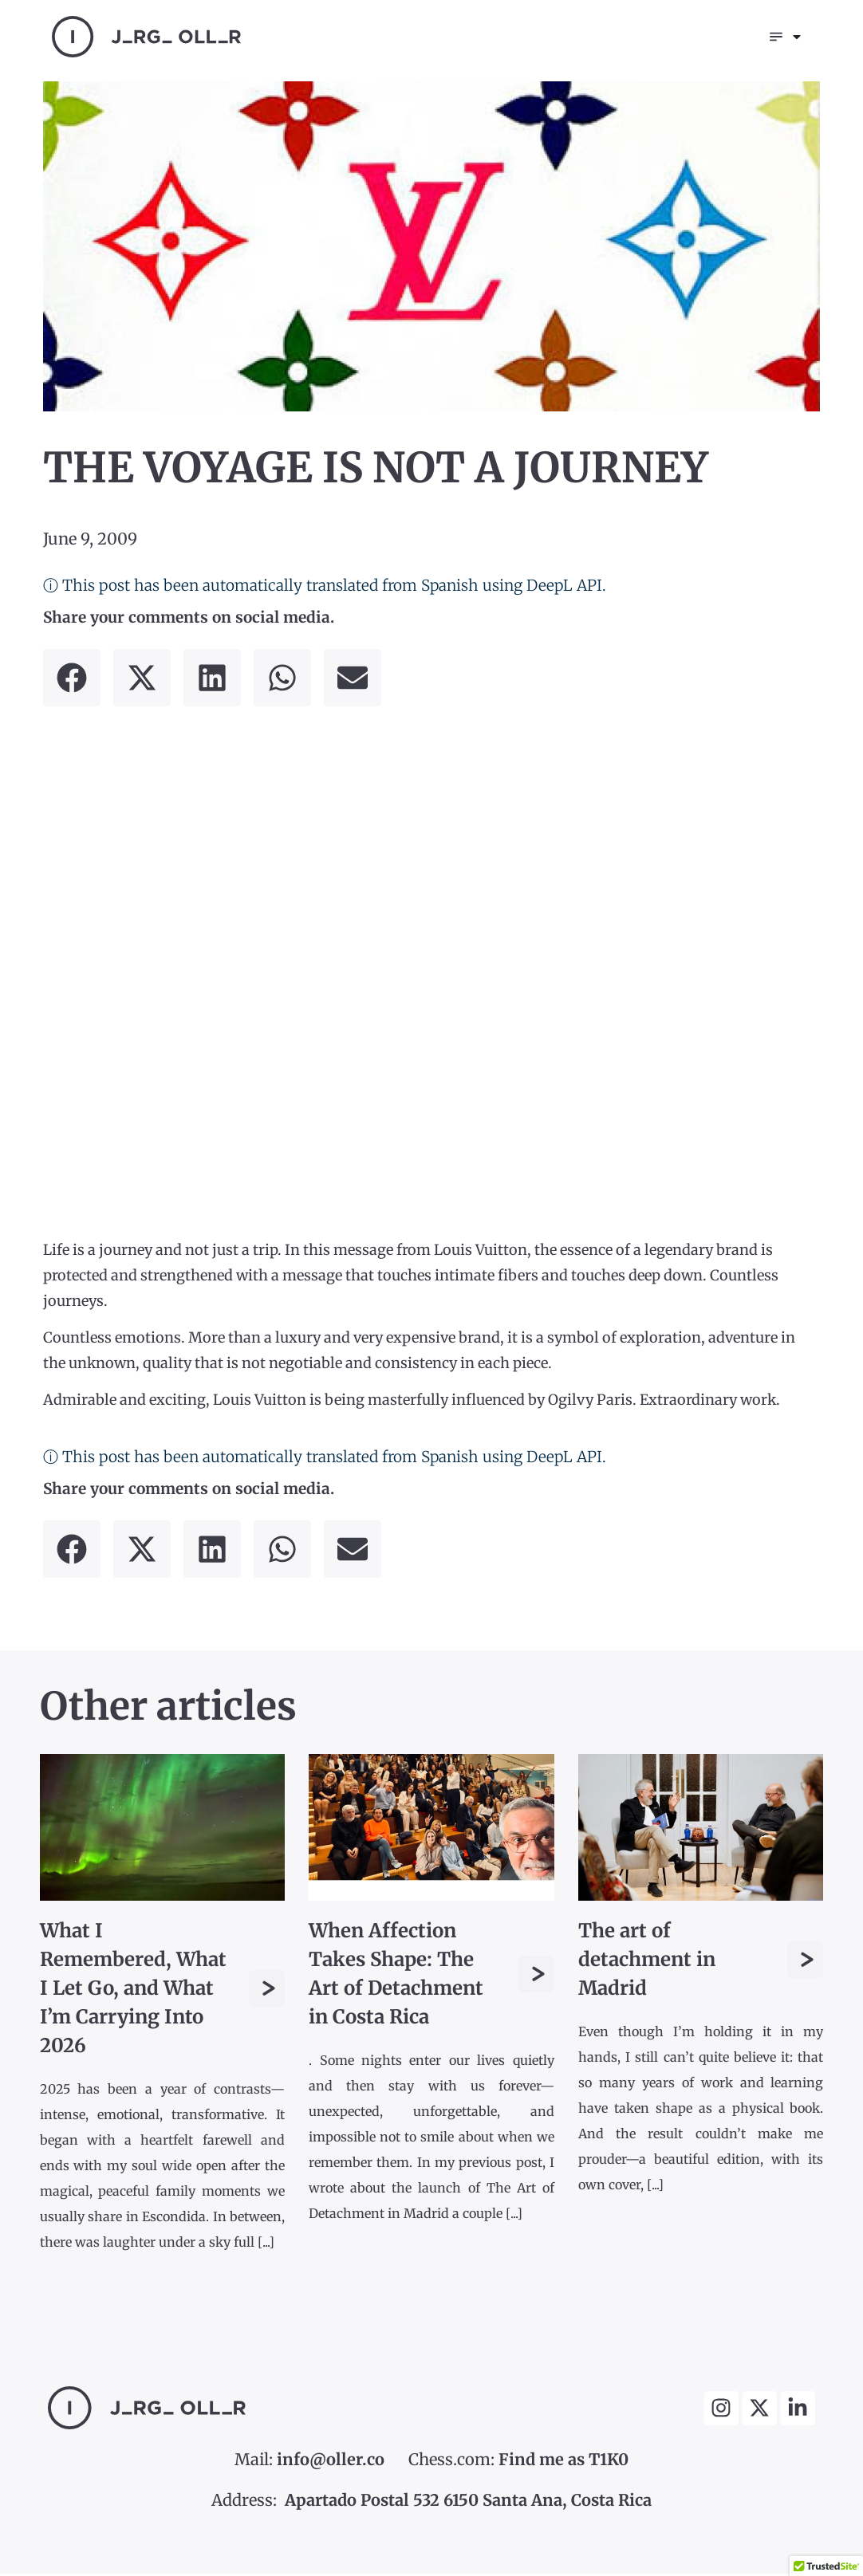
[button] (71, 680)
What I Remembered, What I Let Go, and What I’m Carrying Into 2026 (133, 1990)
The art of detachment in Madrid (646, 1962)
